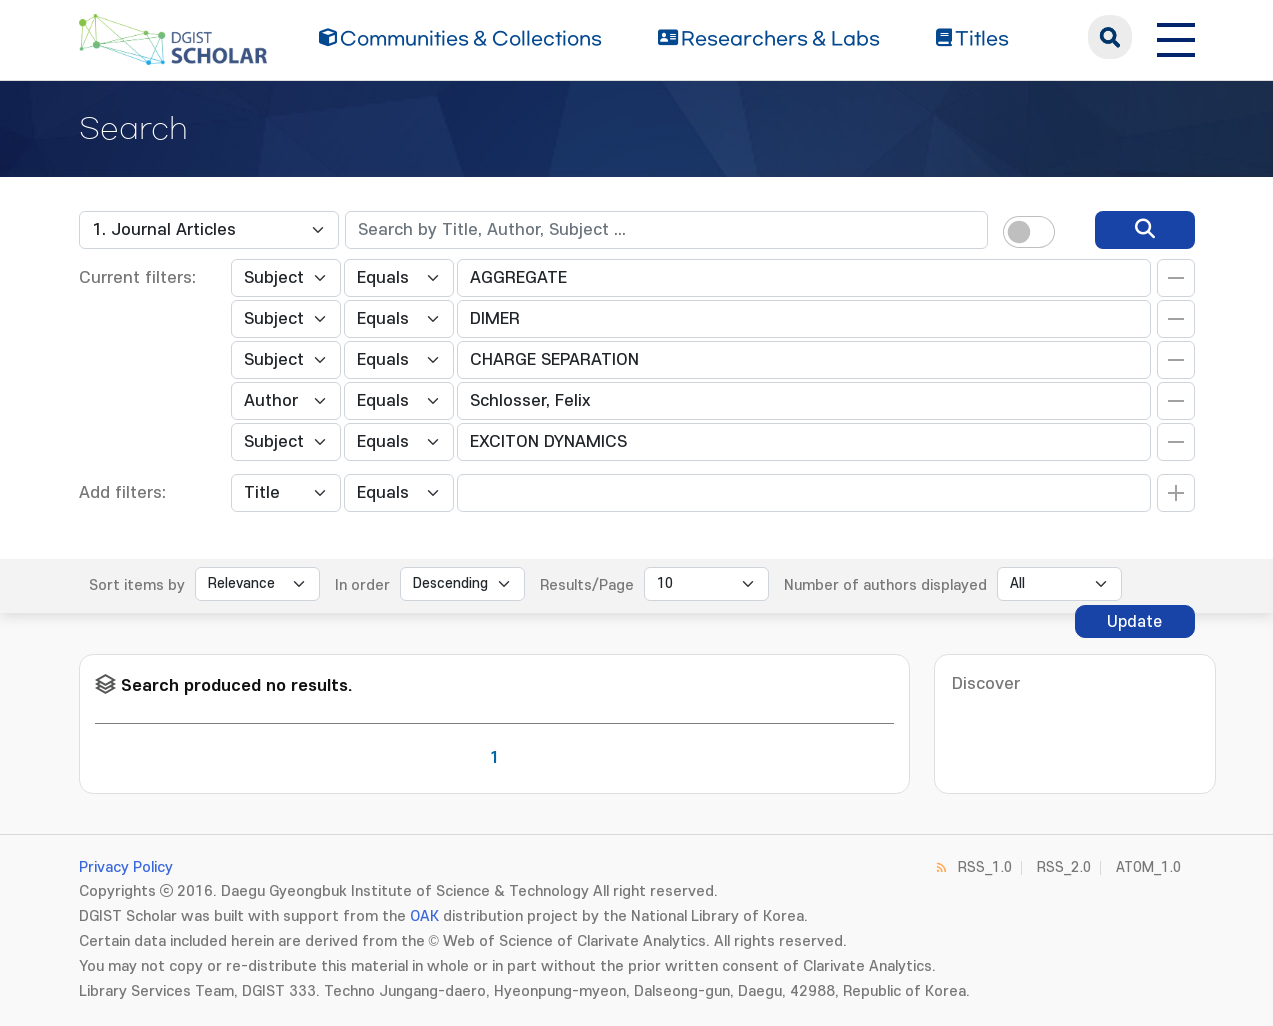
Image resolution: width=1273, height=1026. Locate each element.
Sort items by (137, 585)
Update (1134, 622)
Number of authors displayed (885, 585)
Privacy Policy (126, 867)
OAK (424, 916)
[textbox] (667, 230)
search (1110, 37)
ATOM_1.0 (1148, 867)
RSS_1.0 (985, 867)
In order (362, 585)
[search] (1145, 230)
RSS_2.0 (1064, 867)
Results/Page (587, 585)
